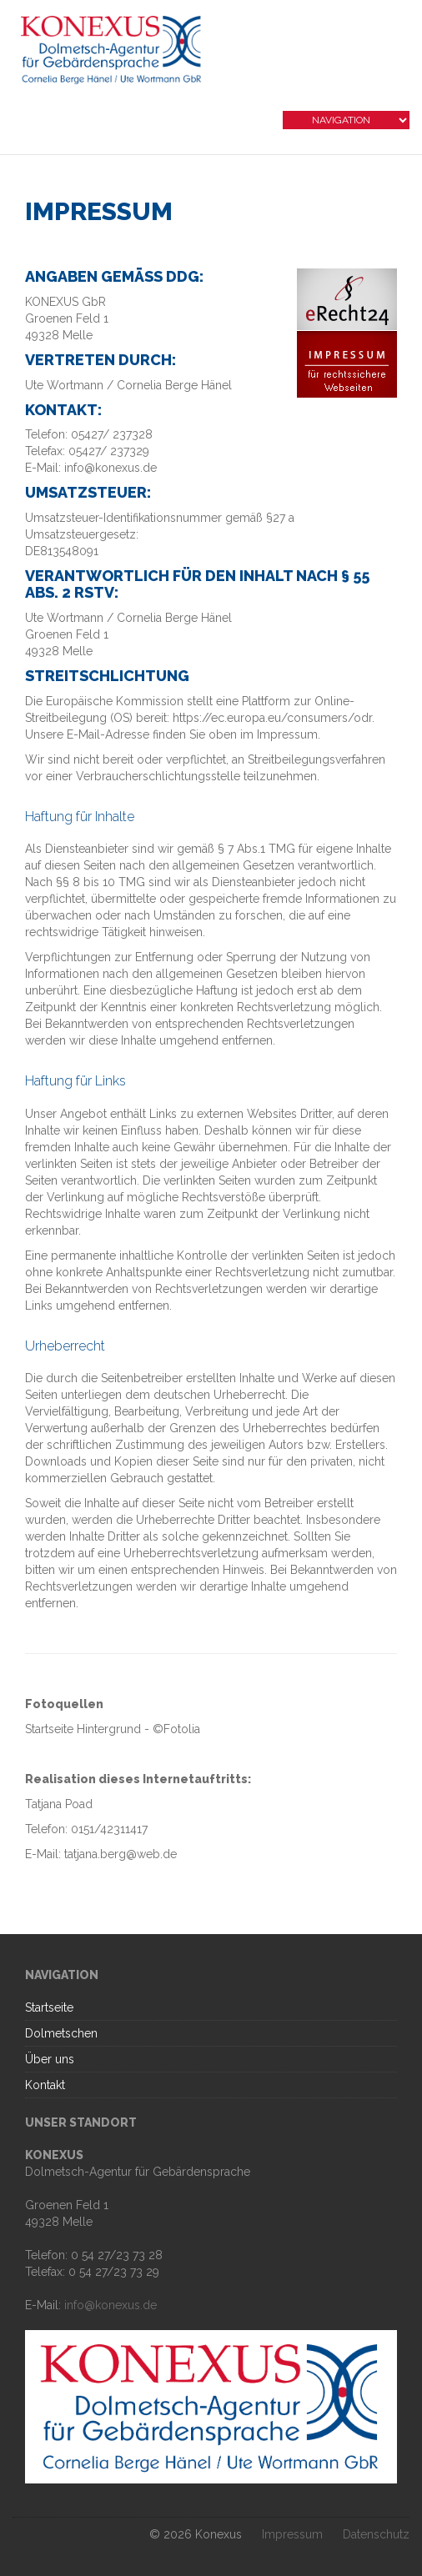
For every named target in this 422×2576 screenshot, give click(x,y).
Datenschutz (376, 2534)
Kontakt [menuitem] (45, 2085)
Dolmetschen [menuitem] (61, 2033)
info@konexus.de (110, 2305)
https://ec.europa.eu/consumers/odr (272, 717)
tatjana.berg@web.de (120, 1854)
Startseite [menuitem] (49, 2007)
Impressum (292, 2534)
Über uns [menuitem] (49, 2059)
